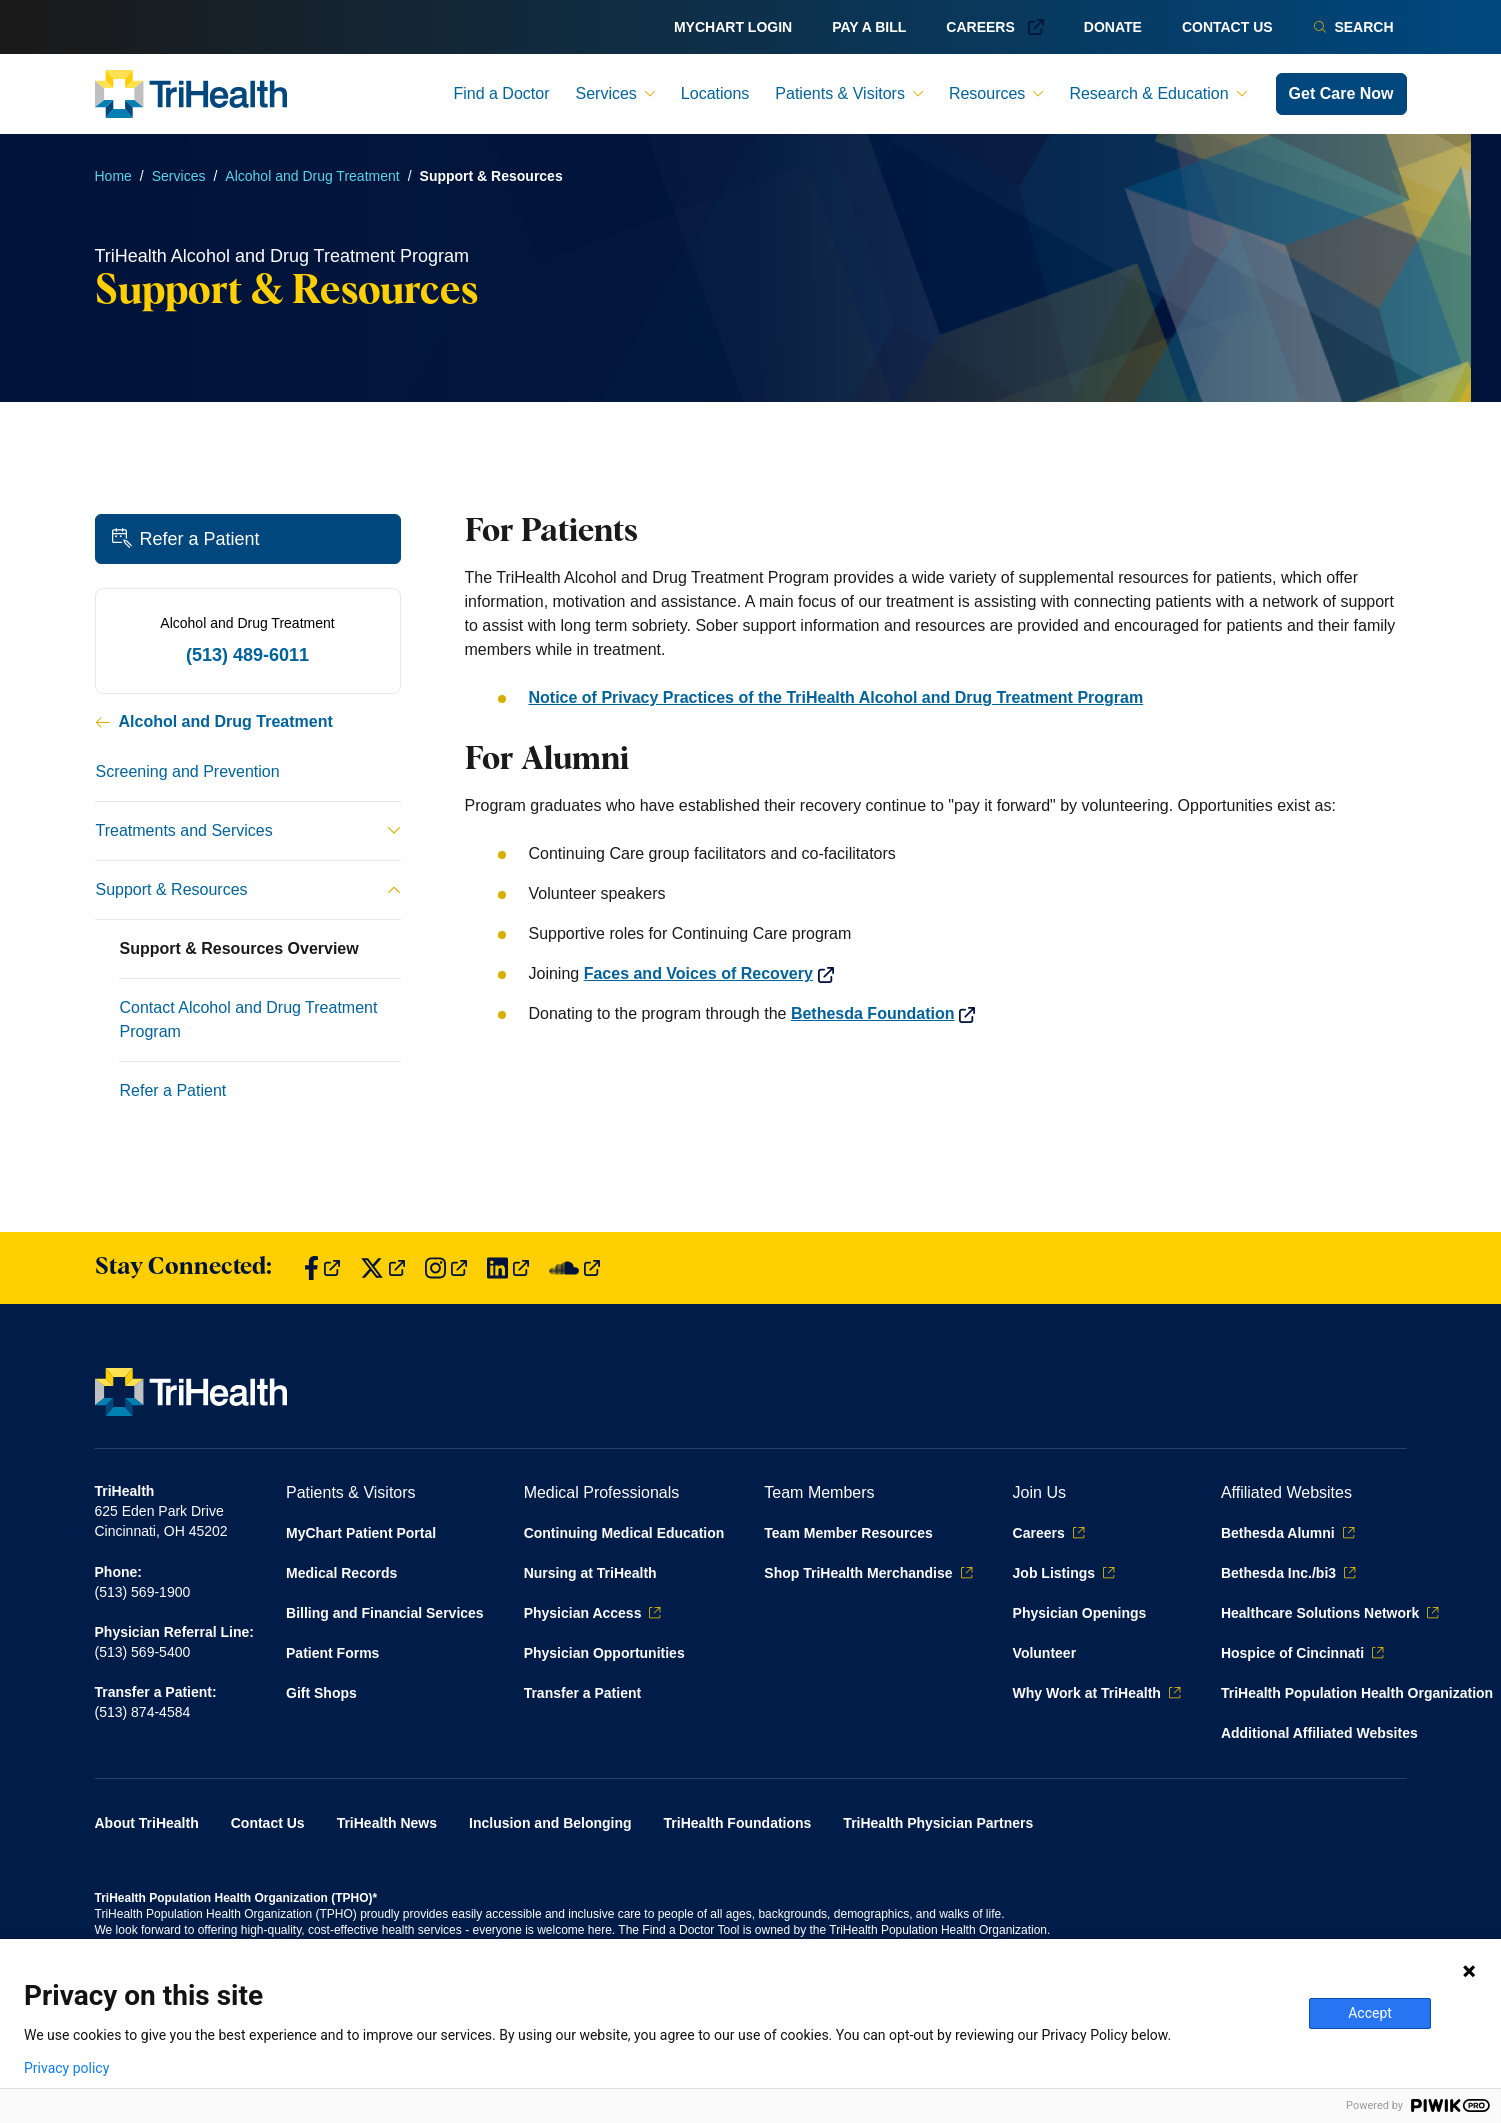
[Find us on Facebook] (322, 1268)
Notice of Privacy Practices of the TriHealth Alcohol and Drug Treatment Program (836, 697)
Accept (1370, 2013)
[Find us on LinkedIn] (508, 1268)
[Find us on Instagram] (446, 1268)
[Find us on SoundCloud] (574, 1268)
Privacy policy (66, 2068)
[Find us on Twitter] (382, 1268)
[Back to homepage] (191, 94)
